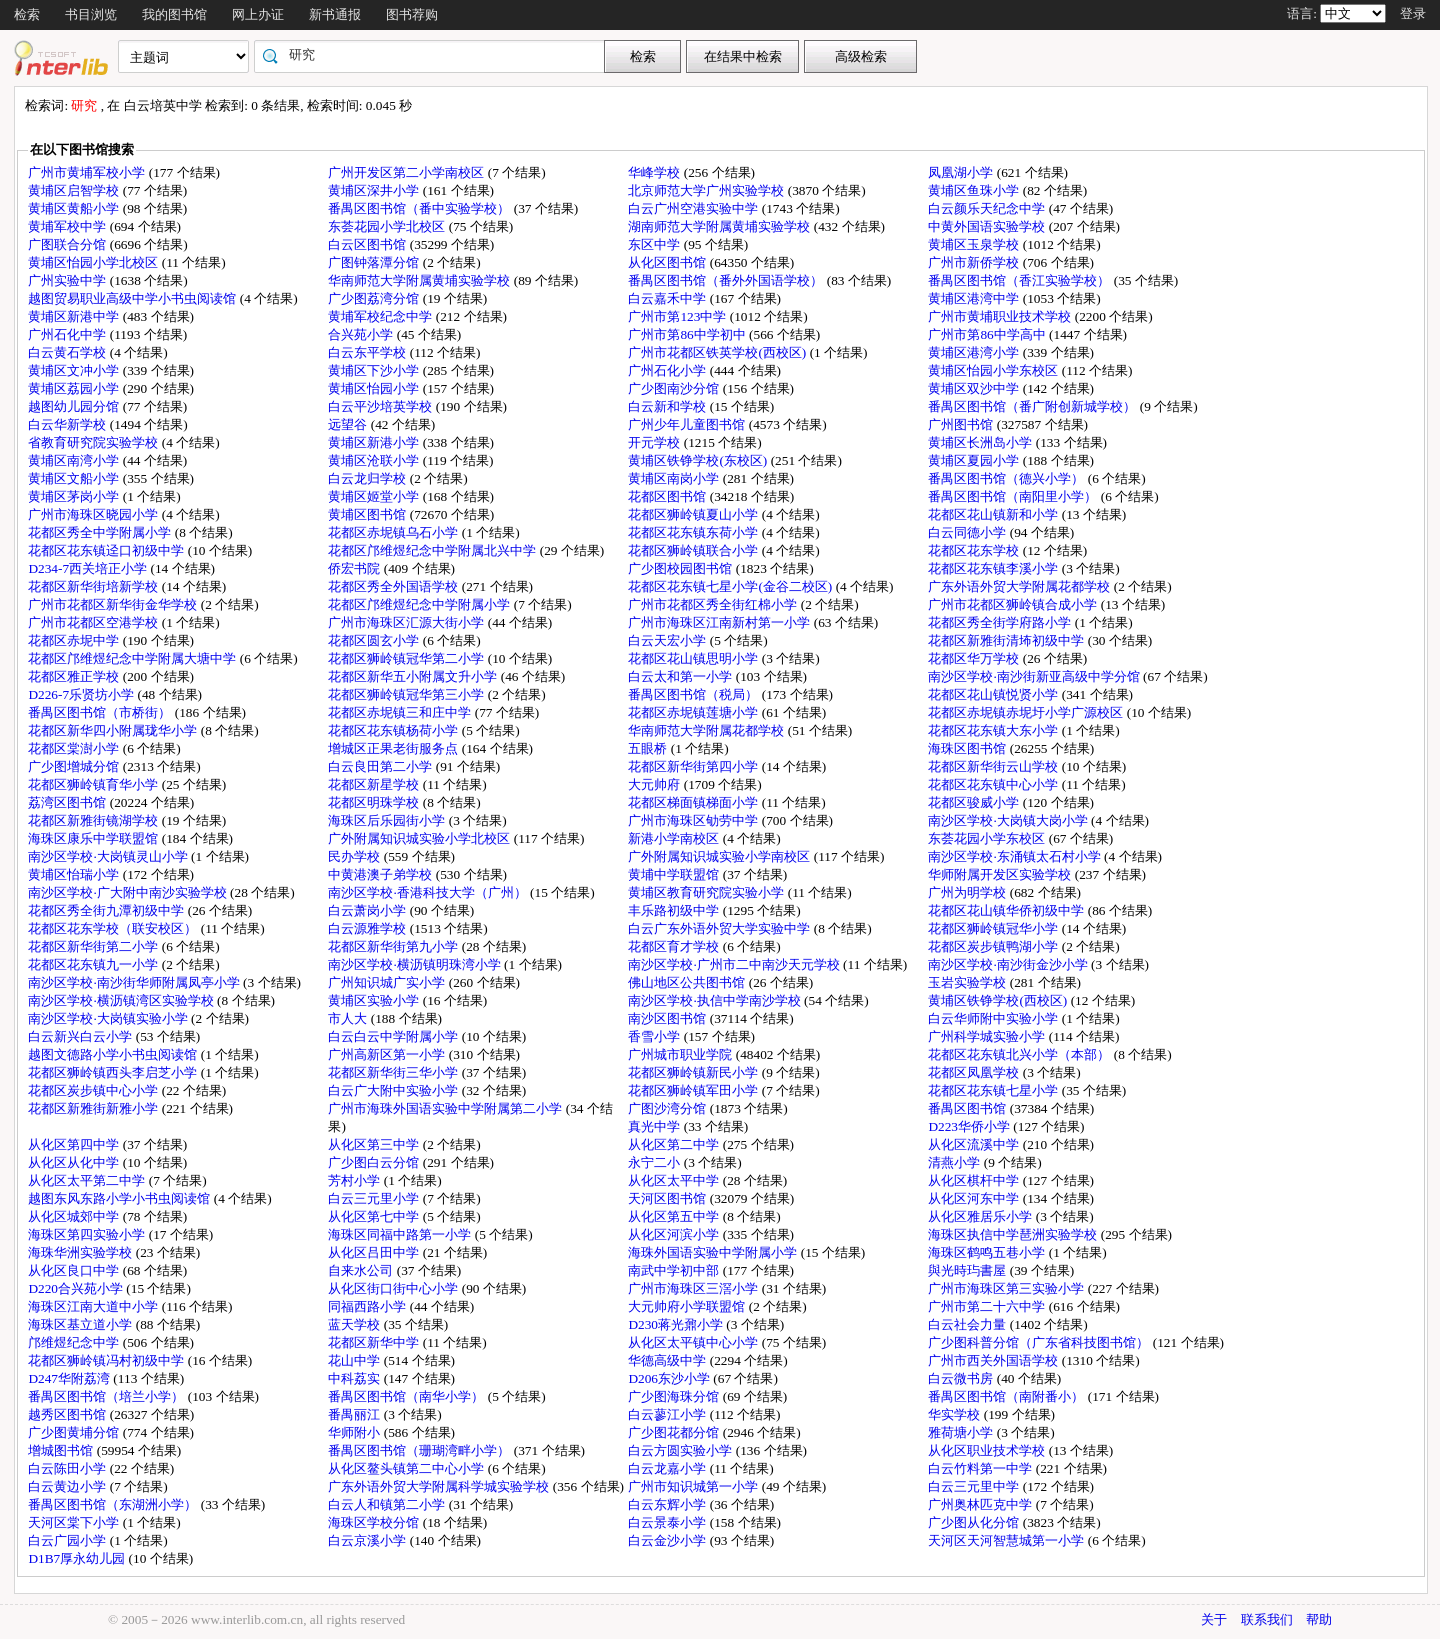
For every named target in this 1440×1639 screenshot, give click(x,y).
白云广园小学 (68, 1540)
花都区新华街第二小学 (94, 946)
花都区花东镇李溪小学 (994, 568)
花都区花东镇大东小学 (994, 730)
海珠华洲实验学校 (81, 1252)
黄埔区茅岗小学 (75, 496)
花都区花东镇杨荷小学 (394, 730)
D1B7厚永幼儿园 (78, 1558)
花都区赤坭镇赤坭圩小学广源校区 (1027, 712)
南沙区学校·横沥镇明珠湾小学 (416, 964)
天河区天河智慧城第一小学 (1007, 1540)
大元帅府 (655, 784)
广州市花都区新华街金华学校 (114, 604)
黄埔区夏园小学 (975, 460)
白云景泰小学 (668, 1522)
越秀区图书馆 (68, 1414)
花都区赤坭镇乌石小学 (394, 532)
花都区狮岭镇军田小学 (694, 1090)
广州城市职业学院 (681, 1054)
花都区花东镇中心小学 (994, 784)
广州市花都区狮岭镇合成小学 (1014, 604)
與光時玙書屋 (968, 1270)
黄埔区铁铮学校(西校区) (999, 1000)
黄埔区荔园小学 (75, 388)
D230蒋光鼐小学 (677, 1324)
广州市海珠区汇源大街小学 (407, 622)
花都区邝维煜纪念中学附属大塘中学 (133, 658)
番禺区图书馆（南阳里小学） (1014, 496)
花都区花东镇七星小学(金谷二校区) (731, 586)
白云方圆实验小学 (681, 1450)
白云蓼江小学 (668, 1414)
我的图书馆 (174, 14)
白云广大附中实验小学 (394, 1090)
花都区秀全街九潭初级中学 (107, 910)
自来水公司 (362, 1270)
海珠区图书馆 (968, 748)
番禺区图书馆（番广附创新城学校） (1033, 406)
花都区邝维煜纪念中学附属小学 (420, 604)
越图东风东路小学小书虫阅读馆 (120, 1198)
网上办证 (258, 14)
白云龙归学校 (368, 478)
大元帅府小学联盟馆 (688, 1306)
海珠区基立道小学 (81, 1324)
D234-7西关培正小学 (89, 568)
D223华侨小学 (970, 1126)
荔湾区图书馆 (68, 802)
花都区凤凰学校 (975, 1072)
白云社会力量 (968, 1324)
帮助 (1319, 1619)
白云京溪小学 (368, 1540)
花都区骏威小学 (975, 802)
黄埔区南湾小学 (75, 460)
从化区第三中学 (375, 1144)
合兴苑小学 (362, 334)
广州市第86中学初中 (688, 334)
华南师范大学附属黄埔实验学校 (420, 280)
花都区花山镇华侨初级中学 (1007, 910)
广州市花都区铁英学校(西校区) (718, 352)
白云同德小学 (968, 532)
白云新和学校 (668, 406)
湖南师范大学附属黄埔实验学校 (720, 226)
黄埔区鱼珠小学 (975, 190)
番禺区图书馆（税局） (694, 694)
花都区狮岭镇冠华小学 (994, 928)
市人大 (349, 1018)
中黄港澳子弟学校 (381, 874)
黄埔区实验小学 (375, 1000)
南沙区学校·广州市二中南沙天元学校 (735, 964)
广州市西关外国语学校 (994, 1360)
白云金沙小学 (668, 1540)
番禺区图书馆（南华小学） (407, 1396)
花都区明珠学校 (375, 802)
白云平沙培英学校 (381, 406)
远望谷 (349, 424)
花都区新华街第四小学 (694, 766)
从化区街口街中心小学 (394, 1288)
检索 (27, 14)
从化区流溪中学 (975, 1144)
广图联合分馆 (68, 244)
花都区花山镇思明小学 (694, 658)
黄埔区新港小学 (375, 442)
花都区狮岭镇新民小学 (694, 1072)
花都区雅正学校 (75, 676)
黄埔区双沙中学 (975, 388)
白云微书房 (962, 1378)
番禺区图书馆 (968, 1108)
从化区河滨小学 (675, 1234)
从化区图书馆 (668, 262)
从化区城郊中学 (75, 1216)
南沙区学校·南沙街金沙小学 (1009, 964)
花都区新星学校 (375, 784)
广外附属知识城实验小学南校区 (720, 856)
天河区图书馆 (668, 1198)
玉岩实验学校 (968, 982)
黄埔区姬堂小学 (375, 496)
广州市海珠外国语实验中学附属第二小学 (446, 1108)
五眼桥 (649, 748)
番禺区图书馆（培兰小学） (107, 1396)
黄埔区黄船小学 (75, 208)
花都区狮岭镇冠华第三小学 (407, 694)
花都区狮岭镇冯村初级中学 (107, 1360)
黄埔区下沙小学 (375, 370)
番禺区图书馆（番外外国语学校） (727, 280)
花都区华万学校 (975, 658)
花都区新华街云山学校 (994, 766)
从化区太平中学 (675, 1180)
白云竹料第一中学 (981, 1468)
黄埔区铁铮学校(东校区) (699, 460)
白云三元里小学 (375, 1198)
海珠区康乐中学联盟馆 (94, 838)
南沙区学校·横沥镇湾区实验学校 (122, 1000)
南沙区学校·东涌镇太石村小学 (1016, 856)
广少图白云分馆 (375, 1162)
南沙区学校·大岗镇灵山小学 (109, 856)
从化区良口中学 (75, 1270)
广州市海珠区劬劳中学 (694, 820)
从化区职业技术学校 (988, 1450)
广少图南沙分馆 (675, 388)
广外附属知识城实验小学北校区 (420, 838)
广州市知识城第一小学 (694, 1486)
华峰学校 (655, 172)
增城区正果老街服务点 (394, 748)
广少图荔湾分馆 (375, 298)
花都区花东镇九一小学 (94, 964)
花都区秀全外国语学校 (394, 586)
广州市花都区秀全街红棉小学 (714, 604)
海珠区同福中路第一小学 (401, 1234)
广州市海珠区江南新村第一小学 (720, 622)
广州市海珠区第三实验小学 (1007, 1288)
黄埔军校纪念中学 (381, 316)
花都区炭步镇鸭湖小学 (994, 946)
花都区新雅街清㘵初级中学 (1007, 640)
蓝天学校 (355, 1324)
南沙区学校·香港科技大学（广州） (429, 892)
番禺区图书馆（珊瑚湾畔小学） (420, 1450)
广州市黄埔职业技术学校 (1001, 316)
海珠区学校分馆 (375, 1522)
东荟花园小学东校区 (988, 838)
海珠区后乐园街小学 (388, 820)
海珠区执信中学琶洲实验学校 (1014, 1234)
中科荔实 (355, 1378)
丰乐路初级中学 (675, 910)
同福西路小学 (368, 1306)
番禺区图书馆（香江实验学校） (1020, 280)
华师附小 (355, 1432)
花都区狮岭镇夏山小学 (694, 514)
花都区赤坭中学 (75, 640)
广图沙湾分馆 (668, 1108)
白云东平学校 (368, 352)
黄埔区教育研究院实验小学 (707, 892)
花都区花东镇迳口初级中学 (107, 550)
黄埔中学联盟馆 (675, 874)
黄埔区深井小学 (375, 190)
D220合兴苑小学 (77, 1288)
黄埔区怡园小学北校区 (94, 262)
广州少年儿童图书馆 (688, 424)
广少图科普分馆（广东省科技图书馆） (1040, 1342)
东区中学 (655, 244)
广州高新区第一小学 (388, 1054)
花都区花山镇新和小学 (994, 514)
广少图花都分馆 (675, 1432)
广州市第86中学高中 (988, 334)
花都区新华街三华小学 (394, 1072)
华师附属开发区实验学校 (1001, 874)
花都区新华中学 (375, 1342)
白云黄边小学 (68, 1486)
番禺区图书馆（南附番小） (1007, 1396)
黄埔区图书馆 (368, 514)
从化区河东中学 (975, 1198)
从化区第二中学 (675, 1144)
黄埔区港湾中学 (975, 298)
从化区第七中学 (375, 1216)
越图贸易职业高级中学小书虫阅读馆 (133, 298)
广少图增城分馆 (75, 766)
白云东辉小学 (668, 1504)
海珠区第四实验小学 (88, 1234)
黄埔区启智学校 (75, 190)
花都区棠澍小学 (75, 748)
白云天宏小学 (668, 640)
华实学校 (955, 1414)
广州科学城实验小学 (988, 1036)
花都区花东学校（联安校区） (114, 928)
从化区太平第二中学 (88, 1180)
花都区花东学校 (975, 550)
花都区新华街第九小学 (394, 946)
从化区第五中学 (675, 1216)
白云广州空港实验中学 (694, 208)
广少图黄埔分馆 (75, 1432)
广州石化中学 (68, 334)
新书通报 (335, 14)
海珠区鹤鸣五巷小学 (988, 1252)
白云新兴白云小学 (81, 1036)
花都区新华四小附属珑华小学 (114, 730)
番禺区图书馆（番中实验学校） (420, 208)
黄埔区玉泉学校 (975, 244)
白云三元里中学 (975, 1486)
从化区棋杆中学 (975, 1180)
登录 (1413, 13)
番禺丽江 (355, 1414)
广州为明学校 (968, 892)
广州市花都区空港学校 (94, 622)
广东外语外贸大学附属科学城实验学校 (440, 1486)
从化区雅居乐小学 (981, 1216)
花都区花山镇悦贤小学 (994, 694)
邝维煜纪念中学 (75, 1342)
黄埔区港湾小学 (975, 352)
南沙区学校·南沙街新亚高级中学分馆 (1035, 676)
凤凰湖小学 (962, 172)
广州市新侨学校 (975, 262)
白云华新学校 (68, 424)
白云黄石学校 (68, 352)
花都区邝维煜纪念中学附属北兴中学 (433, 550)
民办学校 (355, 856)
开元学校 (655, 442)
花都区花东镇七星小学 (994, 1090)
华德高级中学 (668, 1360)
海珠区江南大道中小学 (94, 1306)
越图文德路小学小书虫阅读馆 (114, 1054)
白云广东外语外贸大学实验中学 (720, 928)
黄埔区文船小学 (75, 478)
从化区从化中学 (75, 1162)
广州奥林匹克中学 (981, 1504)
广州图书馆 (962, 424)
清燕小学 (955, 1162)
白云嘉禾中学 (668, 298)
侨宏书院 (355, 568)
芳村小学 (355, 1180)
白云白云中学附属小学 (394, 1036)
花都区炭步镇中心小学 (94, 1090)
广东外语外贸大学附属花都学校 (1020, 586)
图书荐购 (412, 14)
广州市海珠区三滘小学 (694, 1288)
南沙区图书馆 (668, 1018)
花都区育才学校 (675, 946)
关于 (1214, 1619)
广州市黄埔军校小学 (88, 172)
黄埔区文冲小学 (75, 370)
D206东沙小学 (670, 1378)
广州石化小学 (668, 370)
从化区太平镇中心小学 (694, 1342)
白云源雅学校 (368, 928)
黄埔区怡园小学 (375, 388)
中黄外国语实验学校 (988, 226)
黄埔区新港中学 (75, 316)
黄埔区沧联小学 (375, 460)
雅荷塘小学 (962, 1432)
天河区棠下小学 (75, 1522)
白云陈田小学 (68, 1468)
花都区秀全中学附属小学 (101, 532)
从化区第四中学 (75, 1144)
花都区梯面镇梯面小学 (694, 802)
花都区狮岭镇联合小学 (694, 550)
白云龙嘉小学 (668, 1468)
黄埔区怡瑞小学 (75, 874)
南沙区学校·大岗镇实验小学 (109, 1018)
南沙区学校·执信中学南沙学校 (716, 1000)
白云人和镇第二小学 (388, 1504)
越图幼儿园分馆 (75, 406)
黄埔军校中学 (68, 226)
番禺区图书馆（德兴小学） (1007, 478)
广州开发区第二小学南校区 (407, 172)
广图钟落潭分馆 (375, 262)
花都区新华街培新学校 (94, 586)
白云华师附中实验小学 (994, 1018)
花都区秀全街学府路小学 (1001, 622)
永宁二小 (655, 1162)
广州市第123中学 (678, 316)
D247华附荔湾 (70, 1378)
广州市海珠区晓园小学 (94, 514)
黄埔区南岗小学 (675, 478)
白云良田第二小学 (381, 766)
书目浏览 (91, 14)
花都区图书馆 (668, 496)
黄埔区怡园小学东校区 (994, 370)
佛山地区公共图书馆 (688, 982)
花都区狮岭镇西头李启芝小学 (114, 1072)
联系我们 (1267, 1619)
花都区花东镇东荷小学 (694, 532)
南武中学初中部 (675, 1270)
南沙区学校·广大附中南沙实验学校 (129, 892)
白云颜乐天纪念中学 (988, 208)
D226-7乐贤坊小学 (82, 694)
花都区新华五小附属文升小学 (414, 676)
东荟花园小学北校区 (388, 226)
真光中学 (655, 1126)
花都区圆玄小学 (375, 640)
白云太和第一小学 (681, 676)
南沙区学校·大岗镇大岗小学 (1009, 820)
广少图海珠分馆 (675, 1396)
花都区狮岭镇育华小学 (94, 784)
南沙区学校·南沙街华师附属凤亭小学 (135, 982)
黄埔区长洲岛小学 (981, 442)
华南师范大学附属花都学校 (707, 730)
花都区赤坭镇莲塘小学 (694, 712)
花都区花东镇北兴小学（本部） (1020, 1054)
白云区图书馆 (368, 244)
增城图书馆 (62, 1450)
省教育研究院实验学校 (94, 442)
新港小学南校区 (675, 838)
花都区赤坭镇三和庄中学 (401, 712)
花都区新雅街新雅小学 (94, 1108)
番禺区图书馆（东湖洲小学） (114, 1504)
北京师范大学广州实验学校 (707, 190)
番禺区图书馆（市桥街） (101, 712)
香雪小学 (655, 1036)
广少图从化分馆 (975, 1522)
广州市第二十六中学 (988, 1306)
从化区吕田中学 (375, 1252)
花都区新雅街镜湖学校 (94, 820)
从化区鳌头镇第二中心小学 (407, 1468)
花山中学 (355, 1360)
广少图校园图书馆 (681, 568)
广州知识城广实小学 (388, 982)
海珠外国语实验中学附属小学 (714, 1252)
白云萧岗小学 (368, 910)
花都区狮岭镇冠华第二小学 (407, 658)
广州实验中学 (68, 280)
